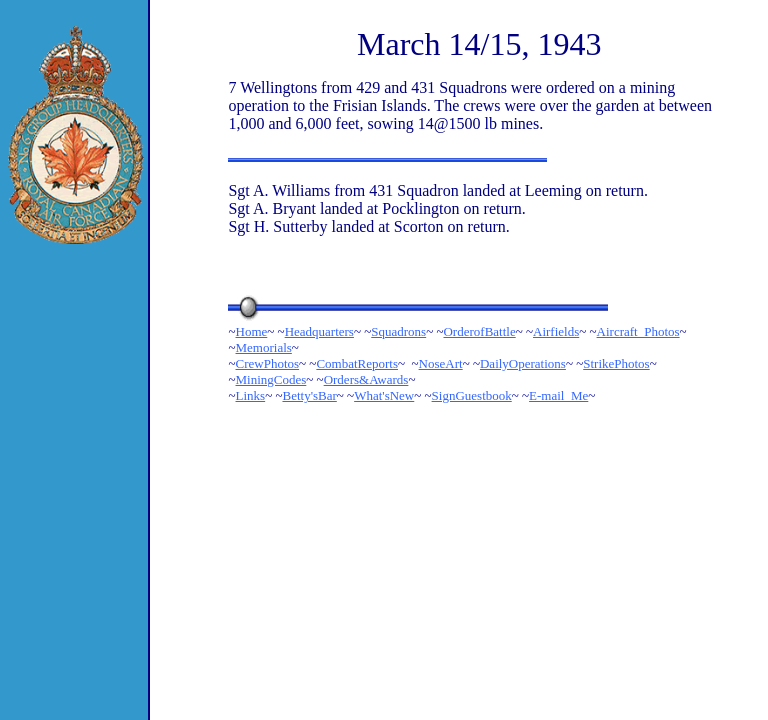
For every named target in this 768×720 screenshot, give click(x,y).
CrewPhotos (268, 363)
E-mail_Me (558, 395)
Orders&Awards (366, 379)
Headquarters (319, 331)
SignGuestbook (472, 395)
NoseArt (441, 363)
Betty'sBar (309, 395)
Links (251, 395)
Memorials (264, 347)
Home (252, 331)
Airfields (556, 331)
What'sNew (384, 395)
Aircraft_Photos (638, 331)
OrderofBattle (479, 331)
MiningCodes (271, 379)
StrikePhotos (616, 363)
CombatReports (357, 363)
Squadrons (398, 331)
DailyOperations (523, 363)
